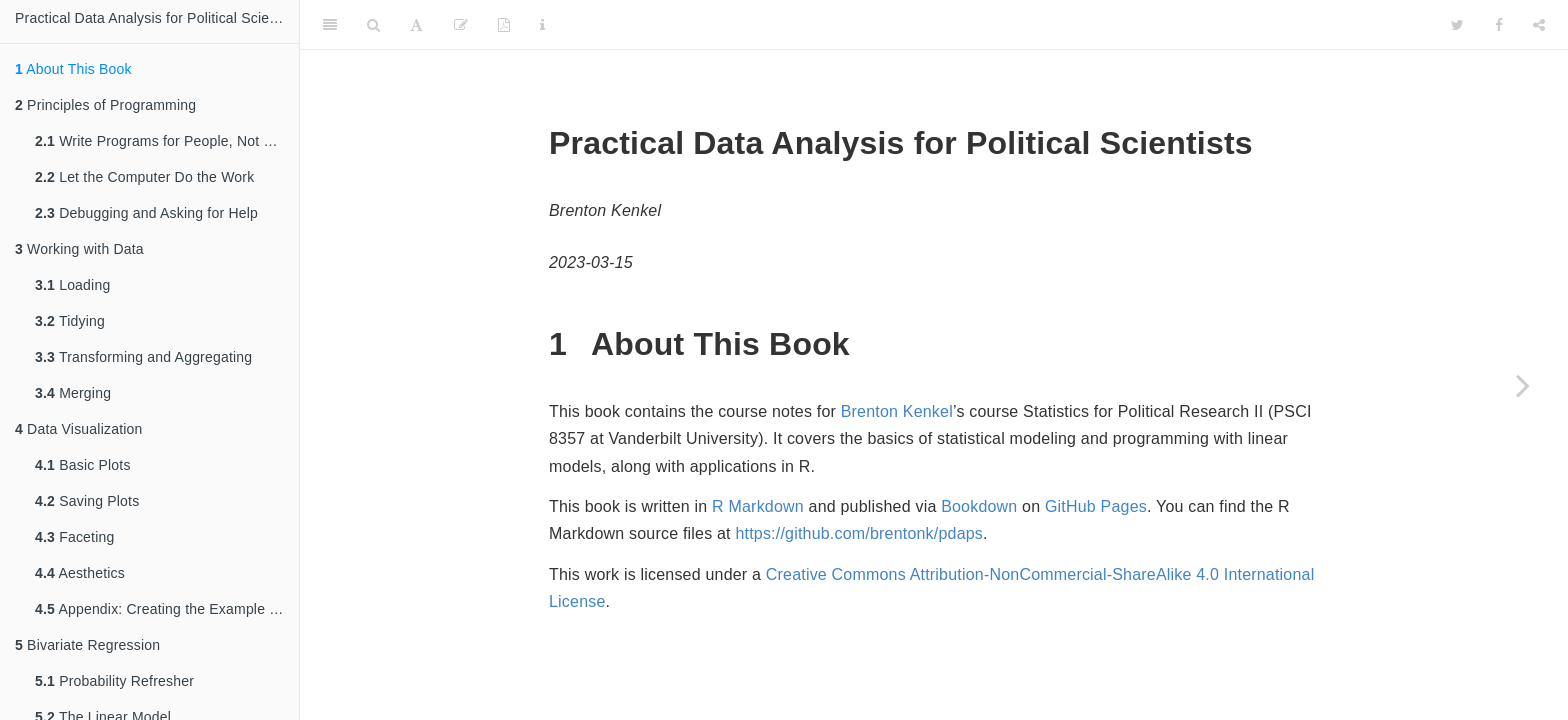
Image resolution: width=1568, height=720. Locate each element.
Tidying (70, 321)
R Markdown (758, 506)
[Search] (373, 25)
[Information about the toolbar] (542, 25)
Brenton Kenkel (897, 411)
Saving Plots (87, 501)
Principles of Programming (105, 105)
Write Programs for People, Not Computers (167, 141)
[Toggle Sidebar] (330, 25)
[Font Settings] (416, 25)
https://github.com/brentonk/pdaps (859, 533)
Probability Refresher (114, 681)
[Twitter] (1457, 25)
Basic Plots (83, 465)
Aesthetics (80, 573)
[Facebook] (1499, 25)
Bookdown (979, 506)
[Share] (1539, 25)
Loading (72, 285)
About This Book (73, 69)
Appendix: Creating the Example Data (167, 609)
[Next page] (1523, 385)
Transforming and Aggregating (143, 357)
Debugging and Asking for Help (146, 213)
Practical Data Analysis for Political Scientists (157, 18)
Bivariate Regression (87, 645)
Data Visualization (79, 429)
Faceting (74, 537)
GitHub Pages (1096, 506)
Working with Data (79, 249)
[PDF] (504, 25)
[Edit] (461, 25)
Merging (73, 393)
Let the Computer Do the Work (144, 177)
